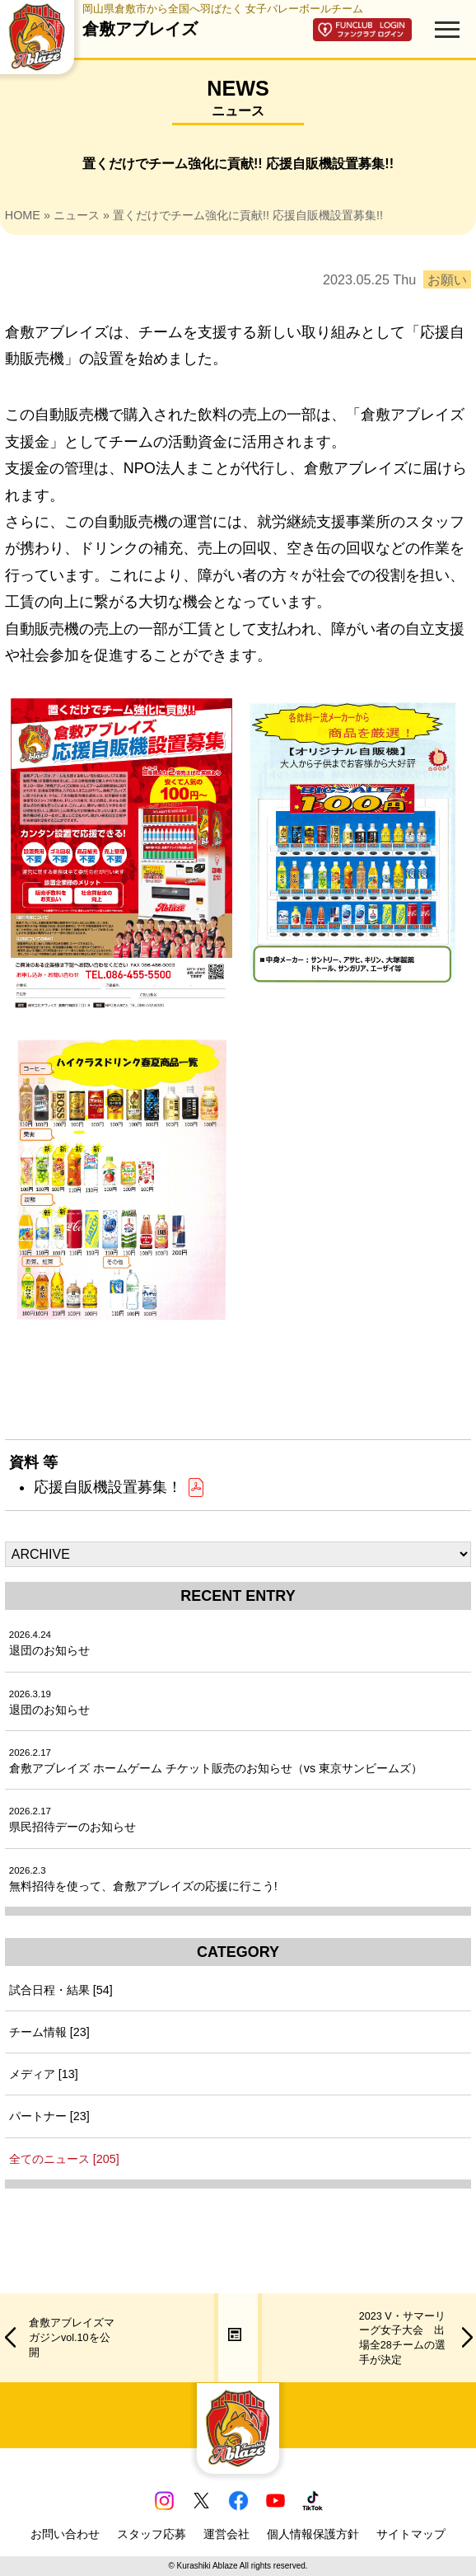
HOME (22, 215)
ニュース (77, 215)
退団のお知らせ (49, 1643)
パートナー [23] (49, 2116)
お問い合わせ (65, 2534)
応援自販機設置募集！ (120, 1487)
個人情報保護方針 (313, 2534)
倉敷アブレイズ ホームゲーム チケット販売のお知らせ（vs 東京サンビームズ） (215, 1761)
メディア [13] (43, 2074)
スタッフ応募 (151, 2534)
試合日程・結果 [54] (61, 1990)
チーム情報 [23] (49, 2032)
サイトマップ (411, 2534)
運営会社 (226, 2534)
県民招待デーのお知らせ (72, 1819)
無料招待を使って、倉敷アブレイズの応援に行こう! (143, 1879)
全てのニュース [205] (64, 2158)
